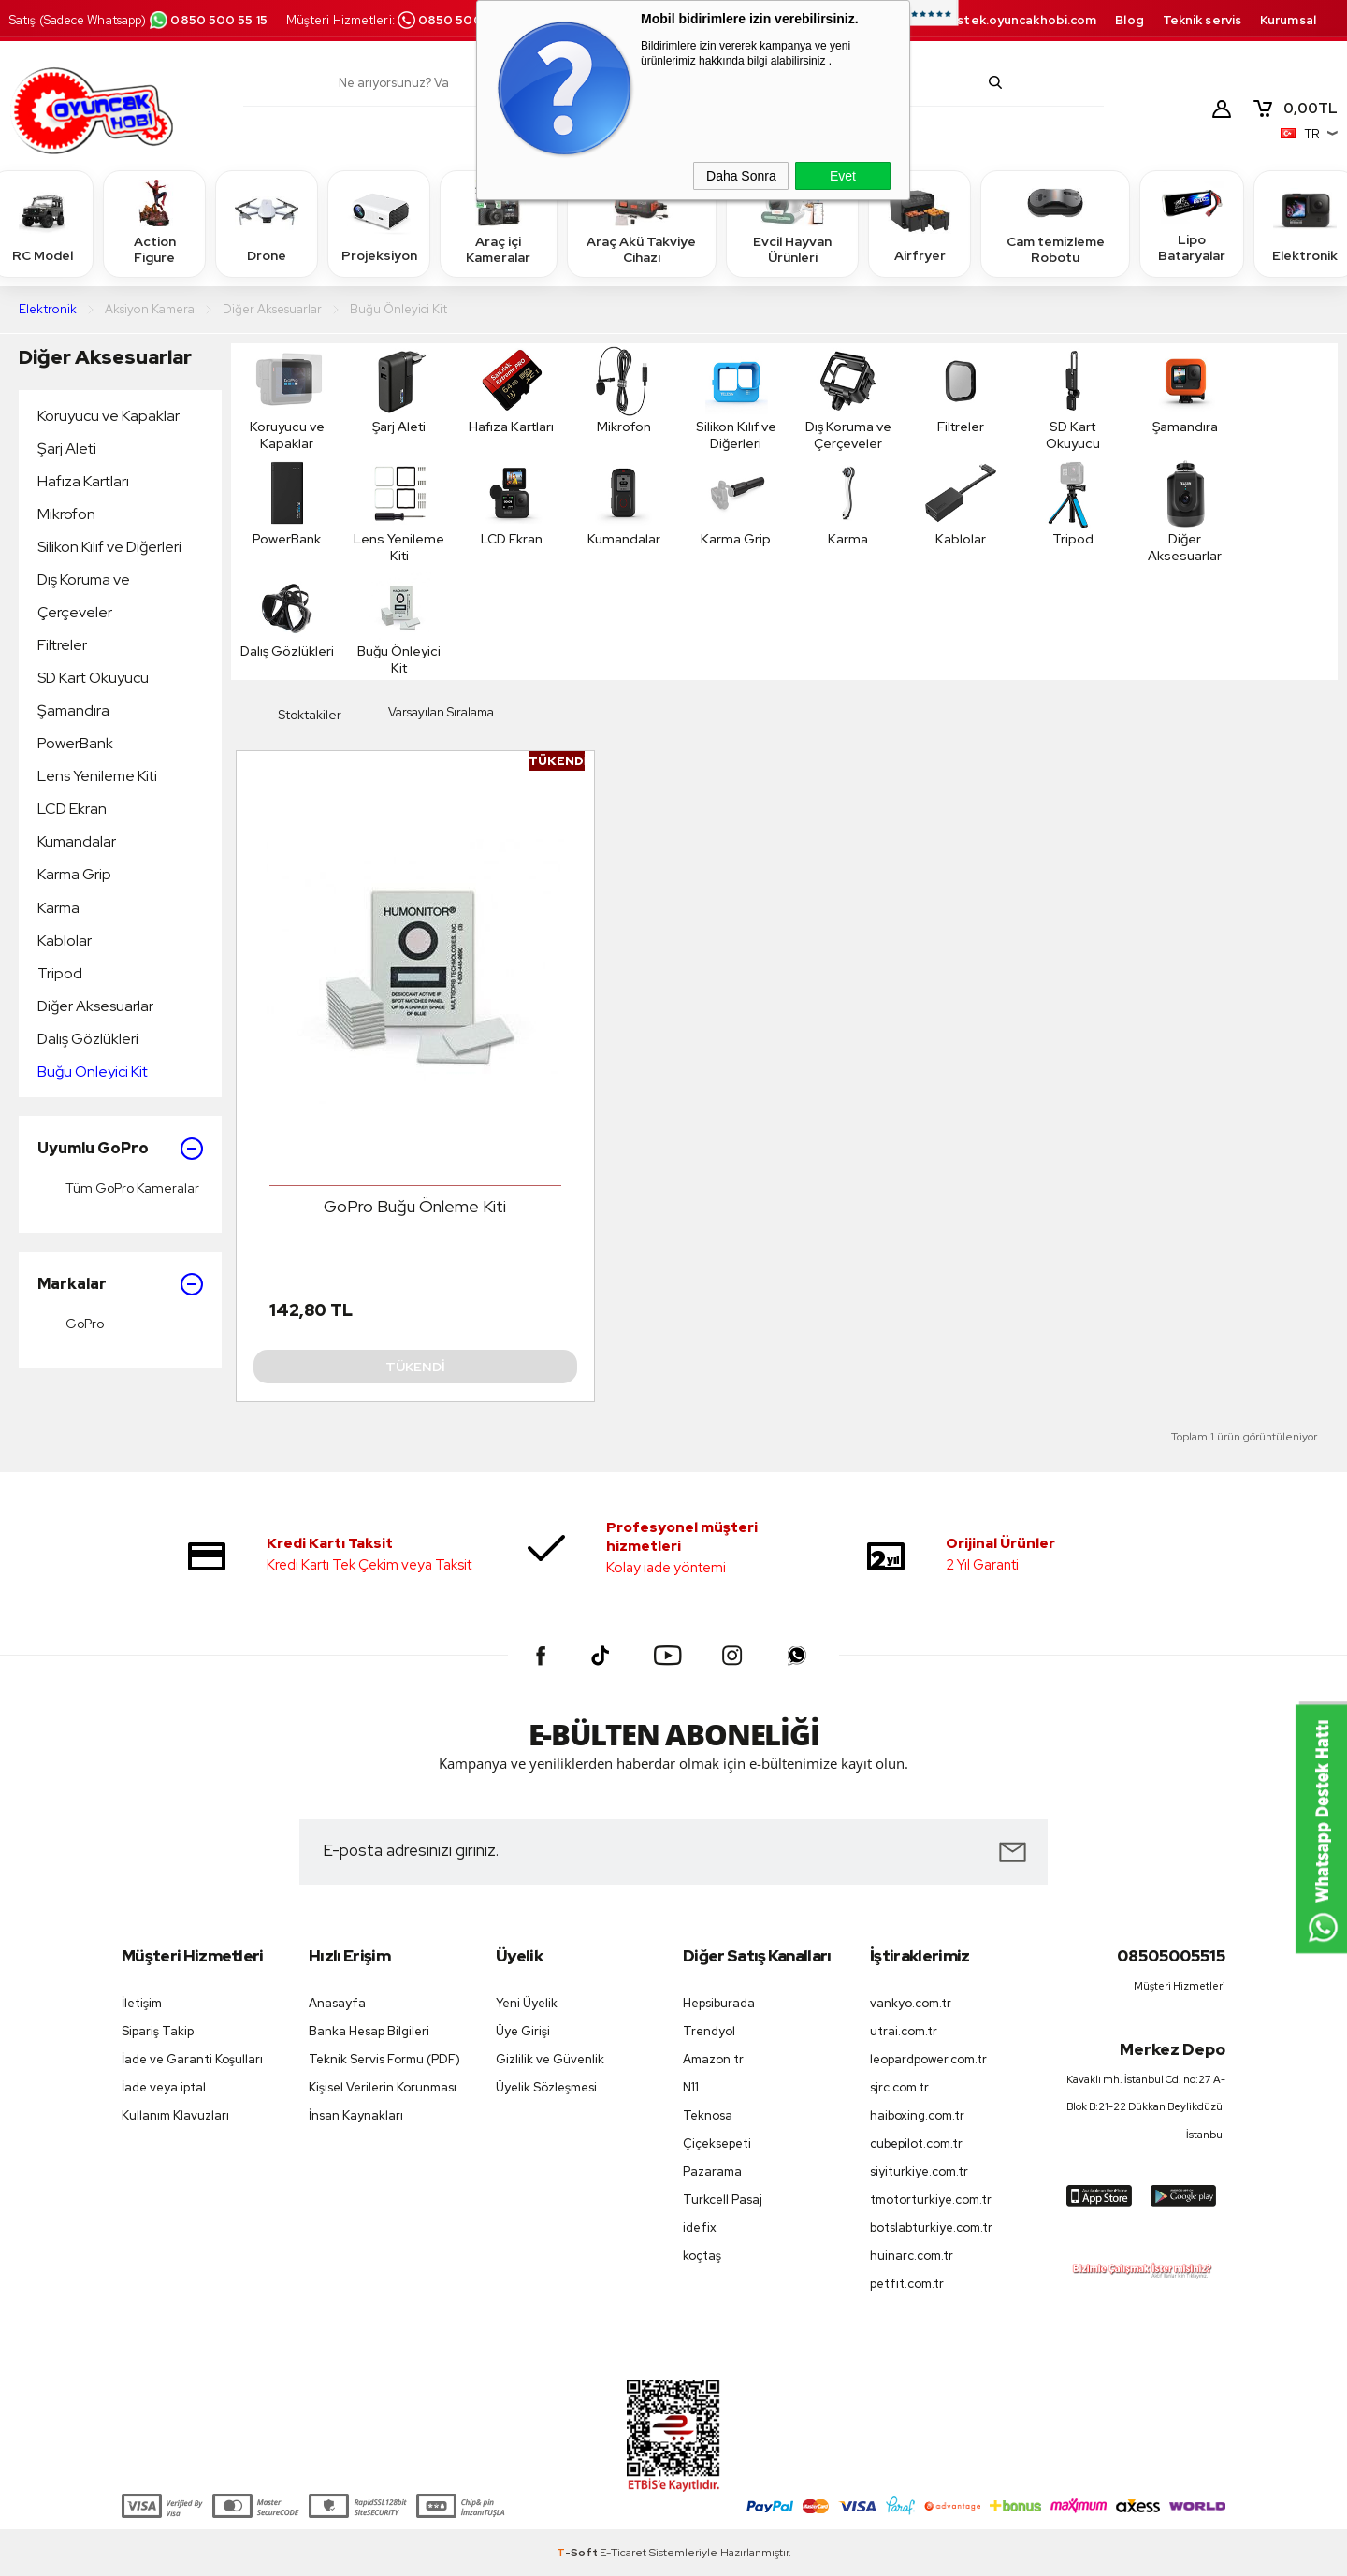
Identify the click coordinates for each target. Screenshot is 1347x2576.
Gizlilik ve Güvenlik (550, 2059)
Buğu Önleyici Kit (92, 1071)
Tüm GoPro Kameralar (118, 1188)
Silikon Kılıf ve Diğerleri (109, 547)
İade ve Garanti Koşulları (192, 2059)
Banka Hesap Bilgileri (369, 2031)
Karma (58, 908)
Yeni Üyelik (527, 2003)
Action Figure (154, 223)
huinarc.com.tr (911, 2256)
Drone (266, 223)
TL (1295, 108)
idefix (700, 2228)
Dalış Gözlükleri (87, 1039)
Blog (1129, 20)
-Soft (578, 2552)
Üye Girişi (523, 2031)
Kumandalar (76, 841)
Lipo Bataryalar (1191, 222)
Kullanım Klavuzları (175, 2115)
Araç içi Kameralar (498, 223)
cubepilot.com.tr (916, 2143)
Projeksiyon (379, 223)
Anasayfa (337, 2003)
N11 (691, 2087)
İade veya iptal (164, 2087)
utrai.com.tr (903, 2031)
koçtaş (702, 2256)
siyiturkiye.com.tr (919, 2171)
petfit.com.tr (907, 2284)
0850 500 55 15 (208, 20)
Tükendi (415, 1366)
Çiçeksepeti (717, 2143)
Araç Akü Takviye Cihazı (641, 223)
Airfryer (919, 223)
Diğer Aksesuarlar (105, 356)
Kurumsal (1288, 20)
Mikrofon (66, 514)
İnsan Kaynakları (356, 2115)
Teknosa (707, 2115)
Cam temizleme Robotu (1056, 223)
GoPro (70, 1323)
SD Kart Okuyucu (93, 677)
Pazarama (712, 2171)
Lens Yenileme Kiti (97, 776)
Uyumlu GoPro (120, 1148)
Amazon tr (713, 2059)
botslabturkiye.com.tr (931, 2228)
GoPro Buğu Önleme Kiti (415, 1206)
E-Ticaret (623, 2552)
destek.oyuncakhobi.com (1018, 20)
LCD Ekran (72, 808)
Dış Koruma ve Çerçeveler (83, 596)
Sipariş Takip (158, 2031)
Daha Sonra (741, 175)
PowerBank (75, 743)
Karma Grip (74, 874)
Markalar (120, 1284)
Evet (843, 175)
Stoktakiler (295, 715)
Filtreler (62, 645)
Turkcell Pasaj (722, 2199)
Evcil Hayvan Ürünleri (792, 223)
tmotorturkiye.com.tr (931, 2199)
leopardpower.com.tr (928, 2059)
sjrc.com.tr (899, 2087)
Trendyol (709, 2031)
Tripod (59, 973)
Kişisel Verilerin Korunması (382, 2087)
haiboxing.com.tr (917, 2115)
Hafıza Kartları (83, 481)
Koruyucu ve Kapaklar (108, 416)
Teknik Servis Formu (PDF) (384, 2059)
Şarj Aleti (66, 448)
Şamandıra (73, 710)
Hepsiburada (719, 2003)
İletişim (142, 2003)
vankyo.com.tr (910, 2003)
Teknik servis (1202, 20)
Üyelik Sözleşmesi (546, 2087)
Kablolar (64, 940)
